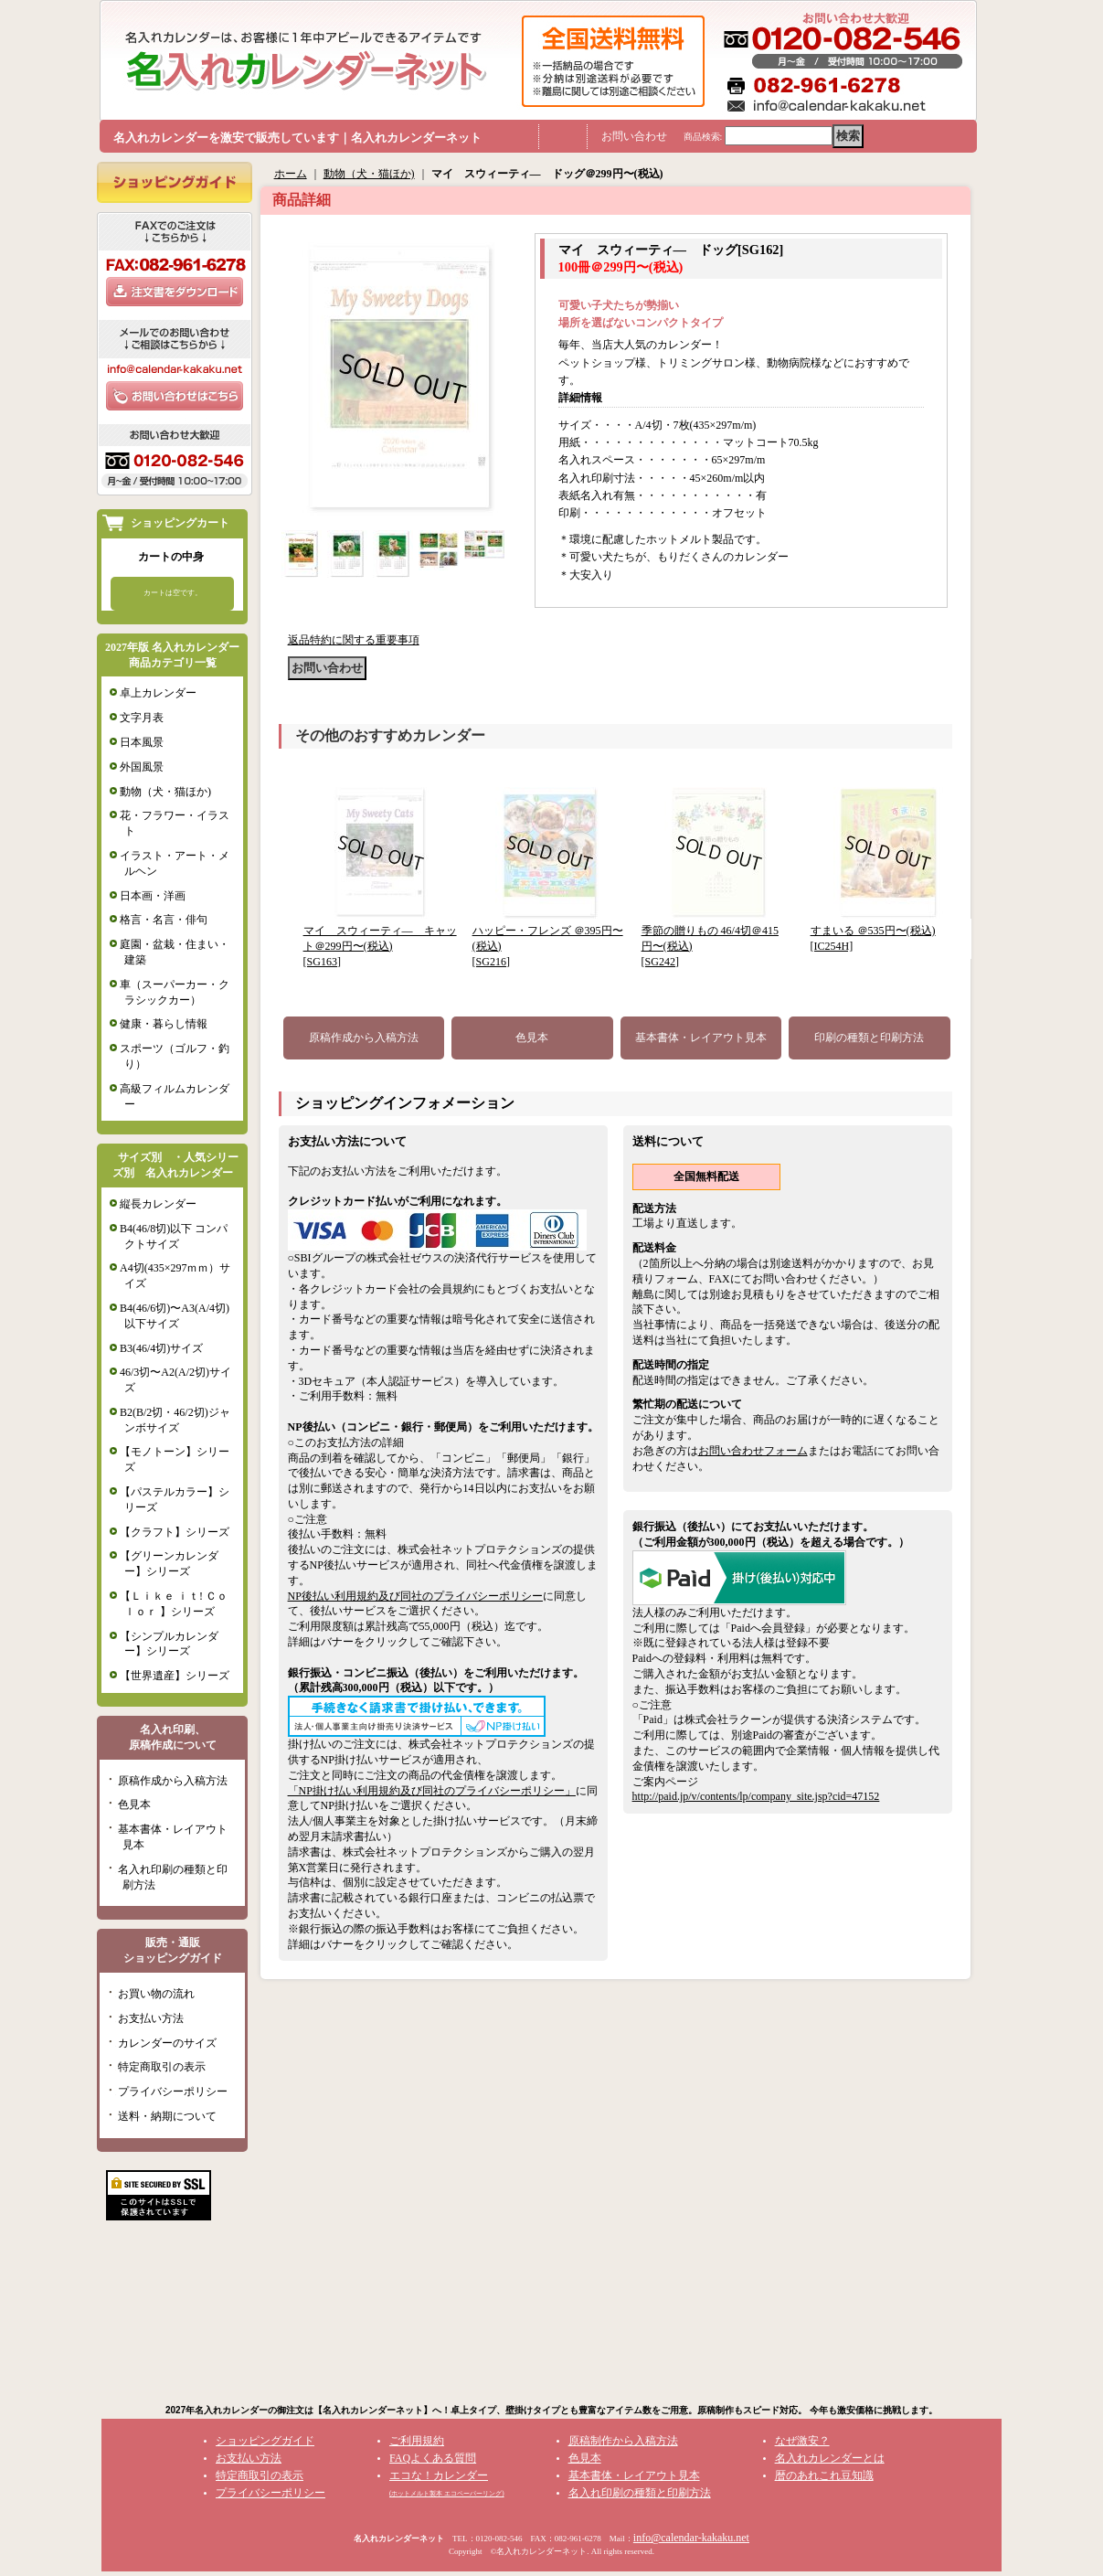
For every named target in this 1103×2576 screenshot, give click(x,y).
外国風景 (142, 767)
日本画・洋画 (153, 895)
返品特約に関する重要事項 (353, 639)
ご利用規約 (416, 2440)
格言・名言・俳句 (163, 919)
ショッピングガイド (265, 2440)
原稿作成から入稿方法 (173, 1780)
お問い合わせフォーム (753, 1450)
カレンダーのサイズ (167, 2043)
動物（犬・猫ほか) (165, 791)
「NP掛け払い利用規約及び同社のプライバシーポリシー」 (432, 1790)
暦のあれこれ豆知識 (824, 2475)
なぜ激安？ (802, 2440)
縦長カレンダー (158, 1204)
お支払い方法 (151, 2018)
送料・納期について (167, 2116)
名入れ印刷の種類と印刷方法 (639, 2492)
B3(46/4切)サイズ (161, 1348)
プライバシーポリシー (173, 2091)
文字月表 (142, 717)
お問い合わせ (634, 136)
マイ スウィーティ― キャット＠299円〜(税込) (380, 946)
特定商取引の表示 (162, 2066)
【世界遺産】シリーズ (174, 1675)
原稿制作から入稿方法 (623, 2440)
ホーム (290, 173)
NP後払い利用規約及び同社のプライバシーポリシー (415, 1596)
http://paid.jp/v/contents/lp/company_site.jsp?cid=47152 (756, 1796)
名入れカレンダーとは (830, 2458)
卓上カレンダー (158, 693)
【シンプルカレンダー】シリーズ (169, 1644)
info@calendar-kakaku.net (691, 2537)
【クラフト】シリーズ (174, 1532)
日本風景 (142, 742)
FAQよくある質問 (432, 2458)
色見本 (134, 1804)
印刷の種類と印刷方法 (869, 1037)
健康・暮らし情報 (163, 1023)
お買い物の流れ (156, 1993)
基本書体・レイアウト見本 (701, 1037)
